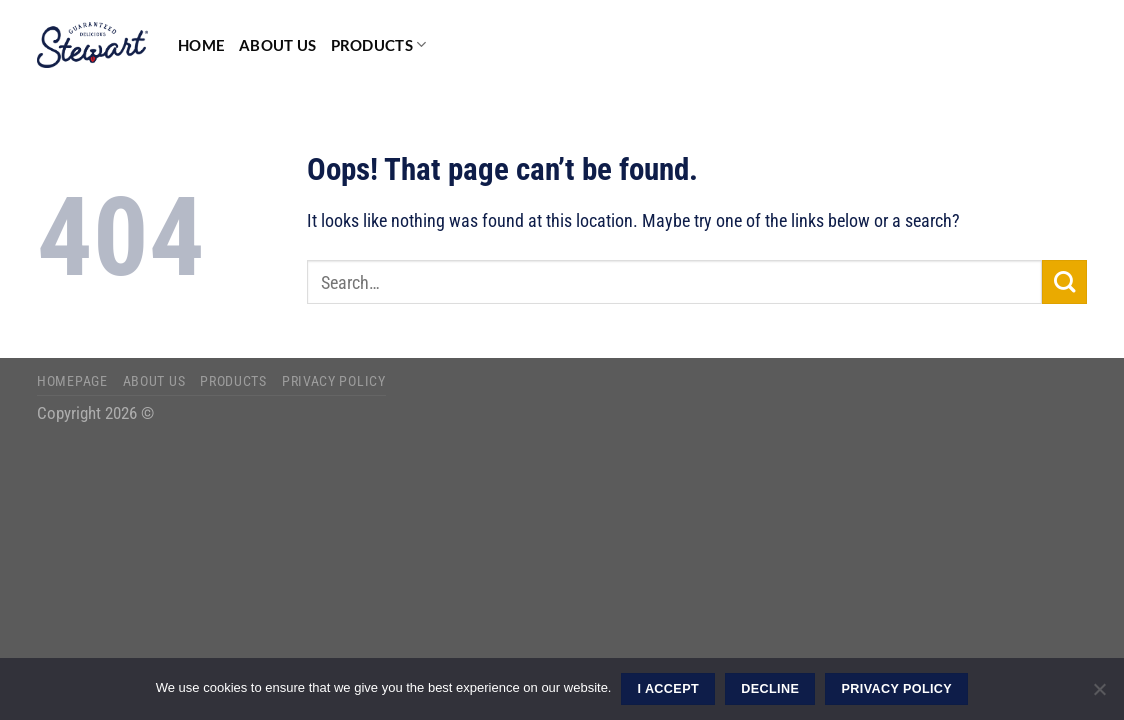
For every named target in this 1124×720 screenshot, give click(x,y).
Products (379, 44)
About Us (277, 45)
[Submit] (1064, 282)
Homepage (72, 381)
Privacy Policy (334, 381)
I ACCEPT (668, 689)
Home (201, 45)
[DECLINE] (1099, 695)
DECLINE (770, 689)
